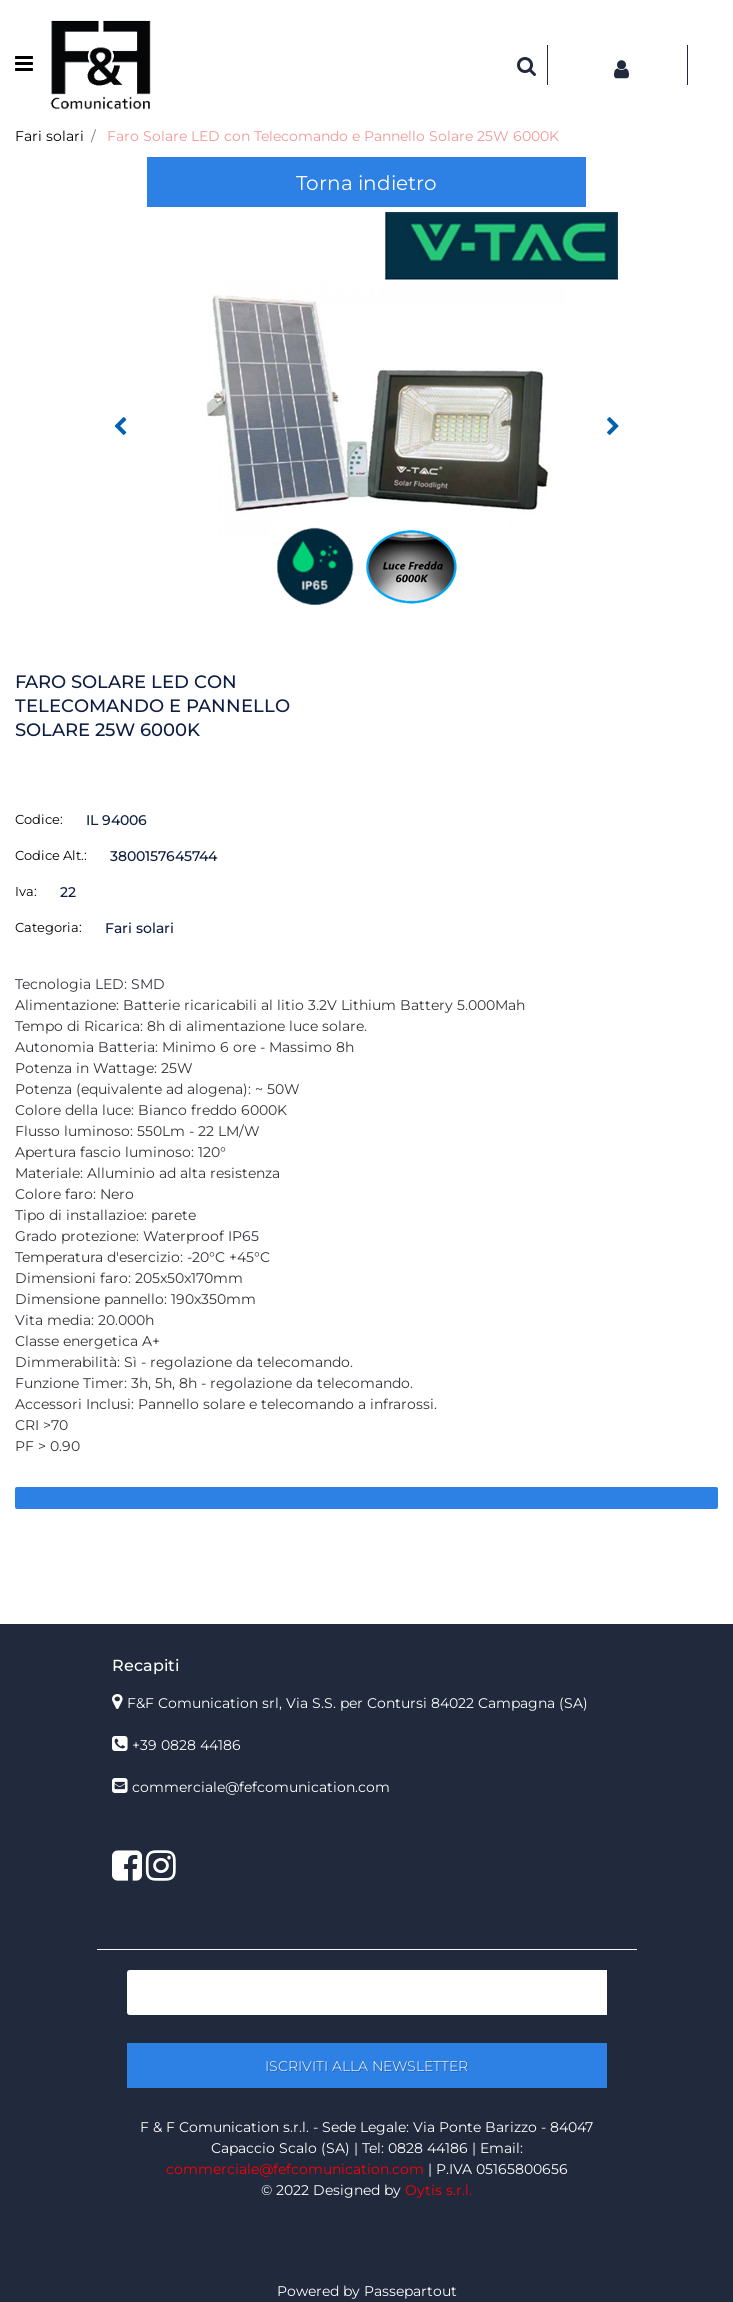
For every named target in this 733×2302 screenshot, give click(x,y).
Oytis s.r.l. (438, 2190)
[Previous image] (120, 427)
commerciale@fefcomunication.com (261, 1787)
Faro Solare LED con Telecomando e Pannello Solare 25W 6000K (333, 136)
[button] (366, 411)
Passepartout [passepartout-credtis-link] (410, 2291)
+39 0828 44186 (186, 1745)
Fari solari (49, 136)
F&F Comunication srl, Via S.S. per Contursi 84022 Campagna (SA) (357, 1703)
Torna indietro (366, 183)
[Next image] (613, 427)
